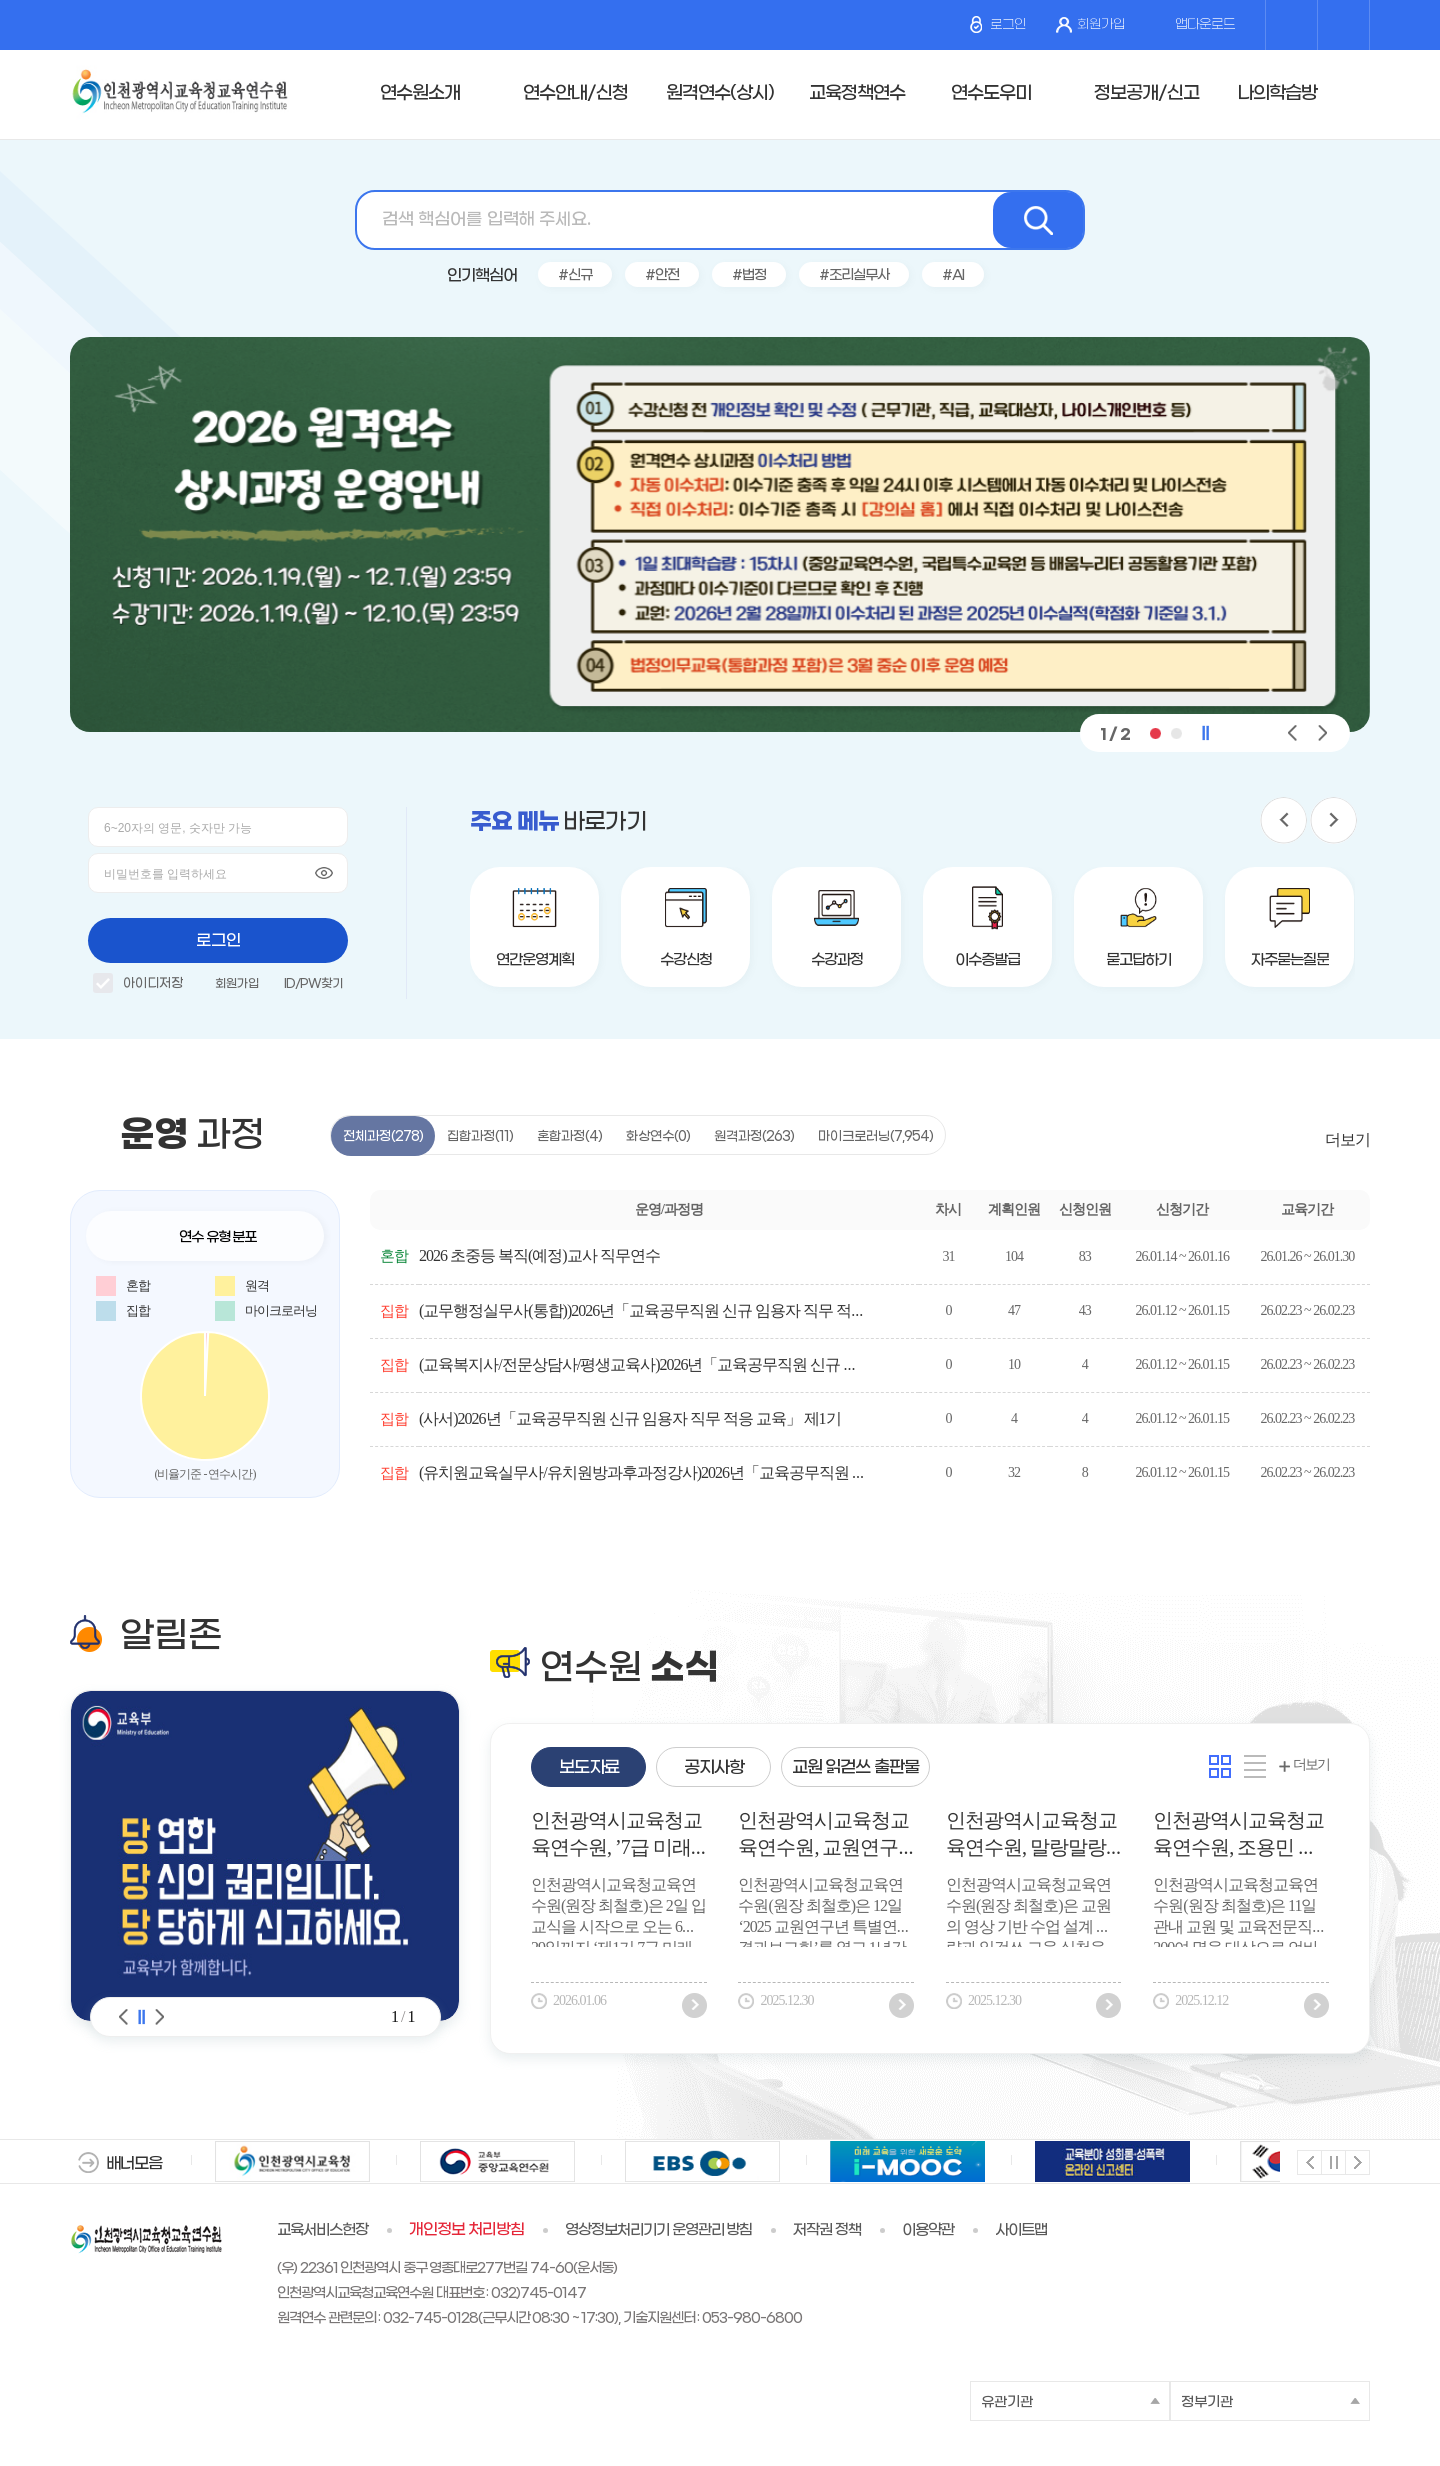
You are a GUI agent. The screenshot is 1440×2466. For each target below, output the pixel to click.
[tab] (588, 1767)
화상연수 (658, 1137)
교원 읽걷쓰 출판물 (855, 1768)
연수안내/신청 (575, 93)
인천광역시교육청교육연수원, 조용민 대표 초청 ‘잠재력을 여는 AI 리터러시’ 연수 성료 (1238, 1837)
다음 (1356, 2161)
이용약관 (928, 2230)
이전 (1308, 2161)
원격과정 (754, 1137)
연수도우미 (991, 93)
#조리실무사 (854, 275)
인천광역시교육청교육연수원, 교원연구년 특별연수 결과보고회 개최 (823, 1837)
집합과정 (480, 1137)
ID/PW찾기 (313, 984)
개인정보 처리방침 (466, 2230)
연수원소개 (420, 93)
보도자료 (589, 1768)
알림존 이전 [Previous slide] (124, 2017)
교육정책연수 (857, 93)
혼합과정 (569, 1137)
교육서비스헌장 (322, 2230)
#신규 (575, 275)
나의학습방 (1277, 93)
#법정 (749, 275)
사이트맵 (1021, 2230)
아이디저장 (138, 986)
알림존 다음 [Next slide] (160, 2017)
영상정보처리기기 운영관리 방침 (659, 2230)
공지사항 (714, 1768)
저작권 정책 (827, 2230)
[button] (1155, 733)
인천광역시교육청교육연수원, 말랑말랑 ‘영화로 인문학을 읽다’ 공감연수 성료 (1031, 1837)
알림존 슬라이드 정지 (142, 2017)
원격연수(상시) (720, 93)
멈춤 (1332, 2161)
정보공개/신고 (1146, 93)
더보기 (1347, 1140)
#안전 (662, 275)
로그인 (997, 24)
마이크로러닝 (875, 1137)
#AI (953, 275)
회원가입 (1090, 25)
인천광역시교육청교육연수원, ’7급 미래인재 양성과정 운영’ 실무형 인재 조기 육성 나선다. (616, 1837)
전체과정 (383, 1137)
